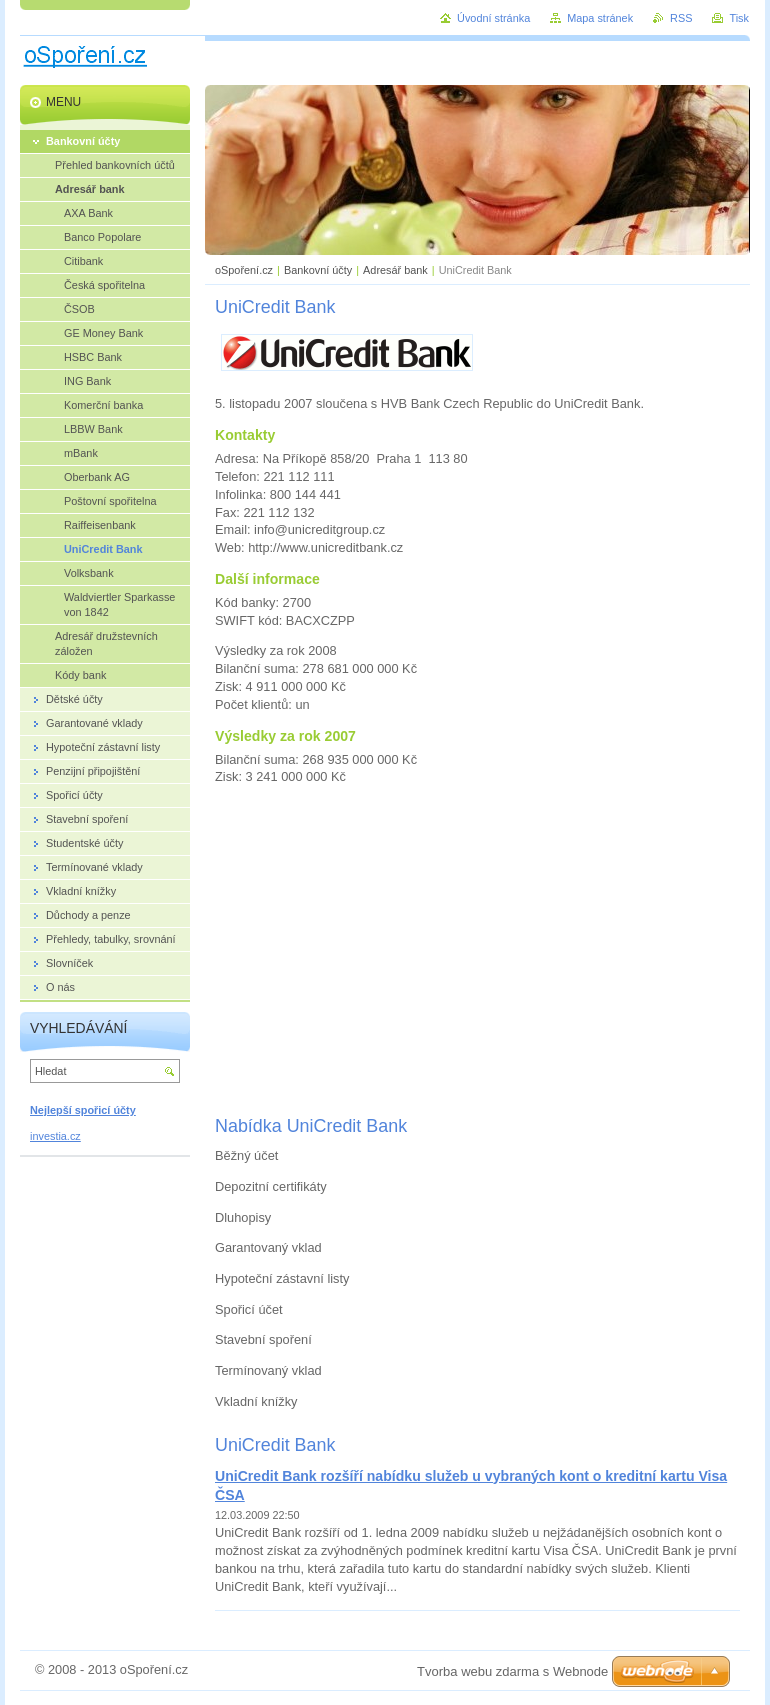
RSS (681, 18)
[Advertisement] (478, 949)
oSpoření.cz (244, 270)
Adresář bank (395, 270)
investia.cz (55, 1136)
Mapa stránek (600, 18)
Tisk (739, 18)
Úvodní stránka (493, 18)
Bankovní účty (318, 270)
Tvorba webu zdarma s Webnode (512, 1671)
